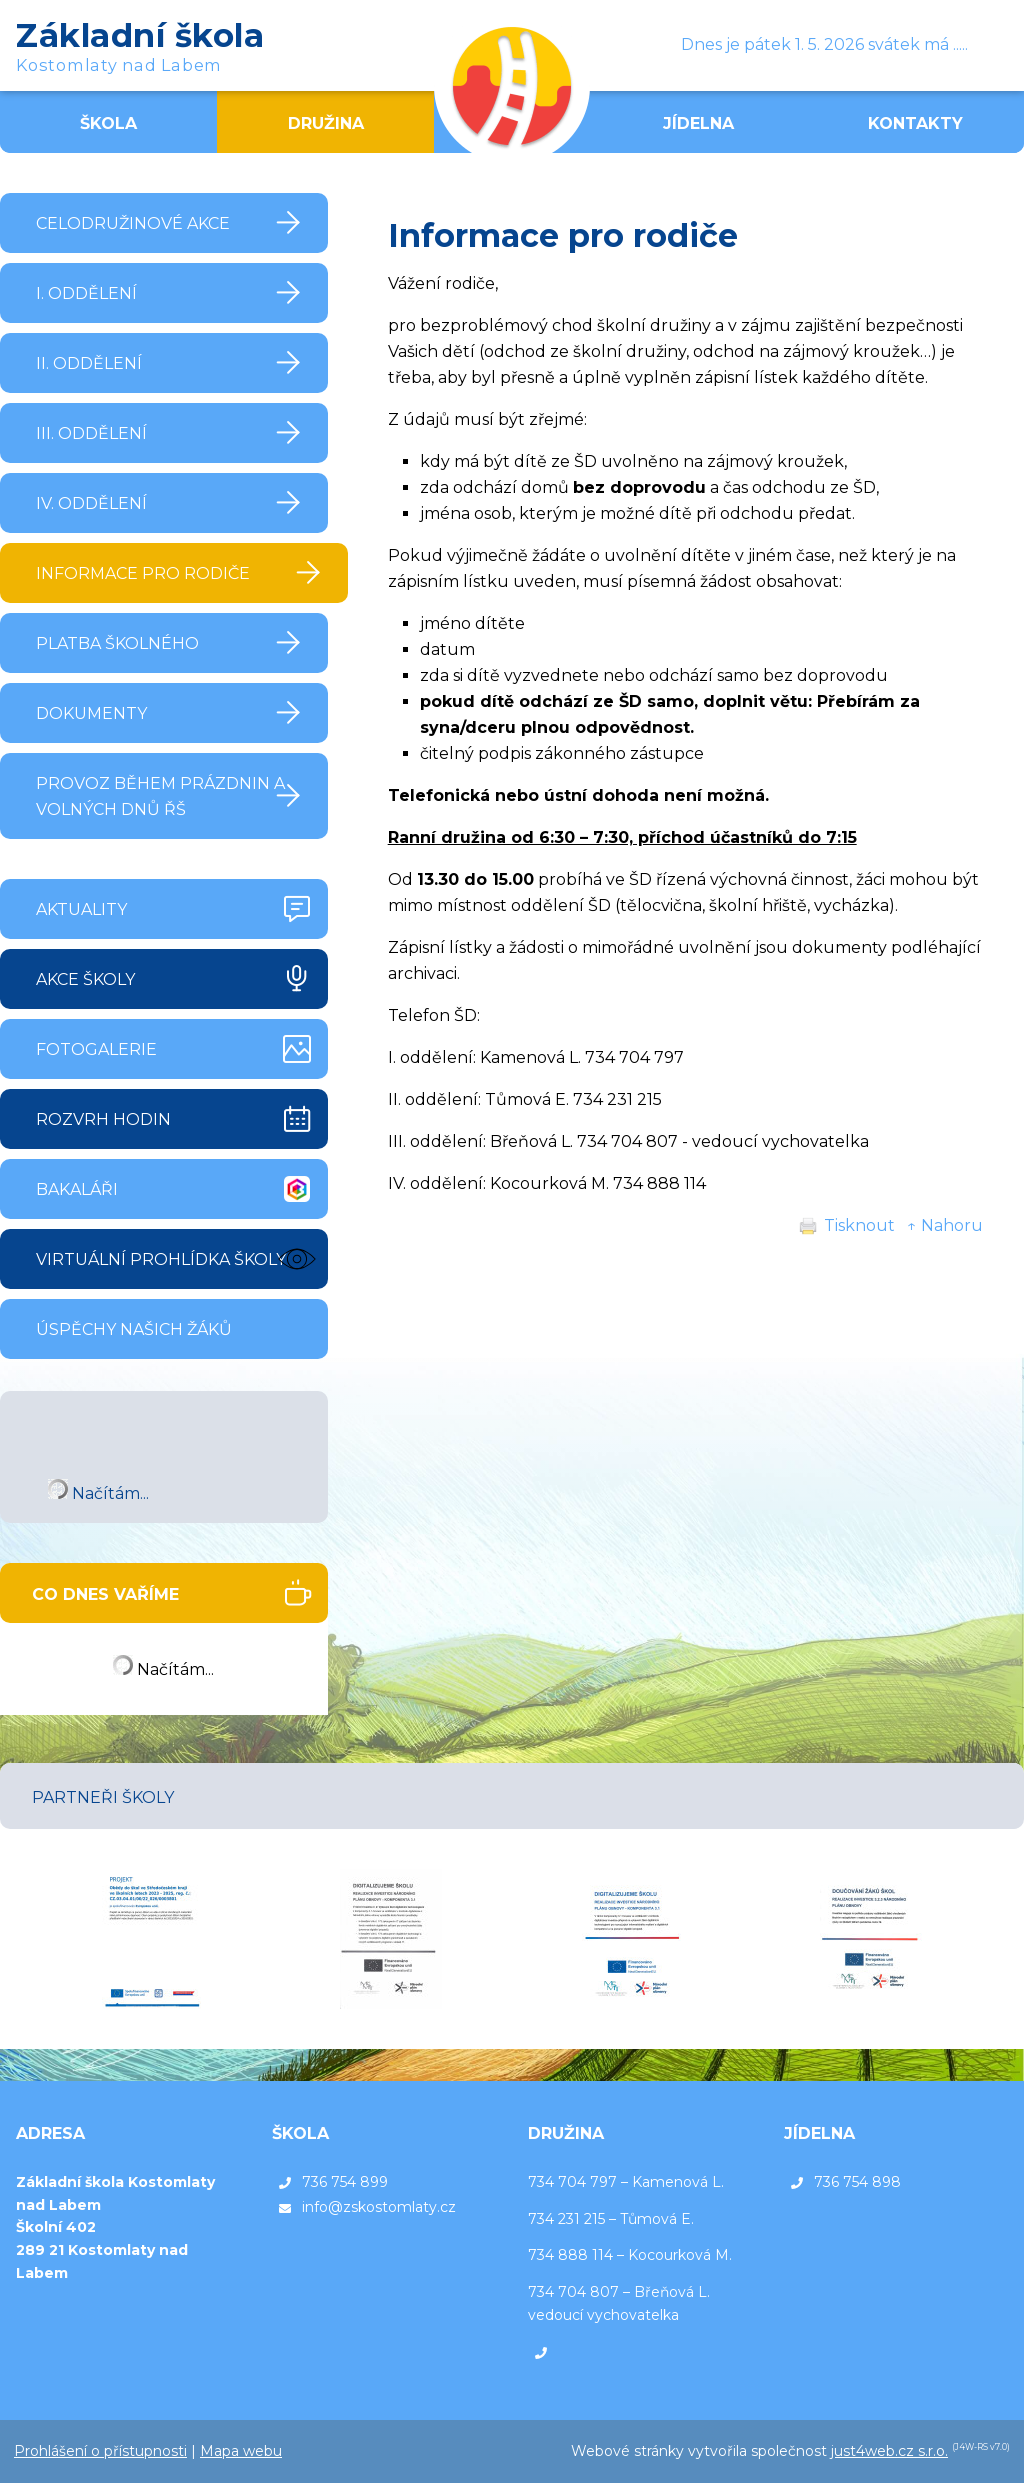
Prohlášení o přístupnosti (100, 2451)
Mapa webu (241, 2451)
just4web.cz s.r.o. (889, 2451)
